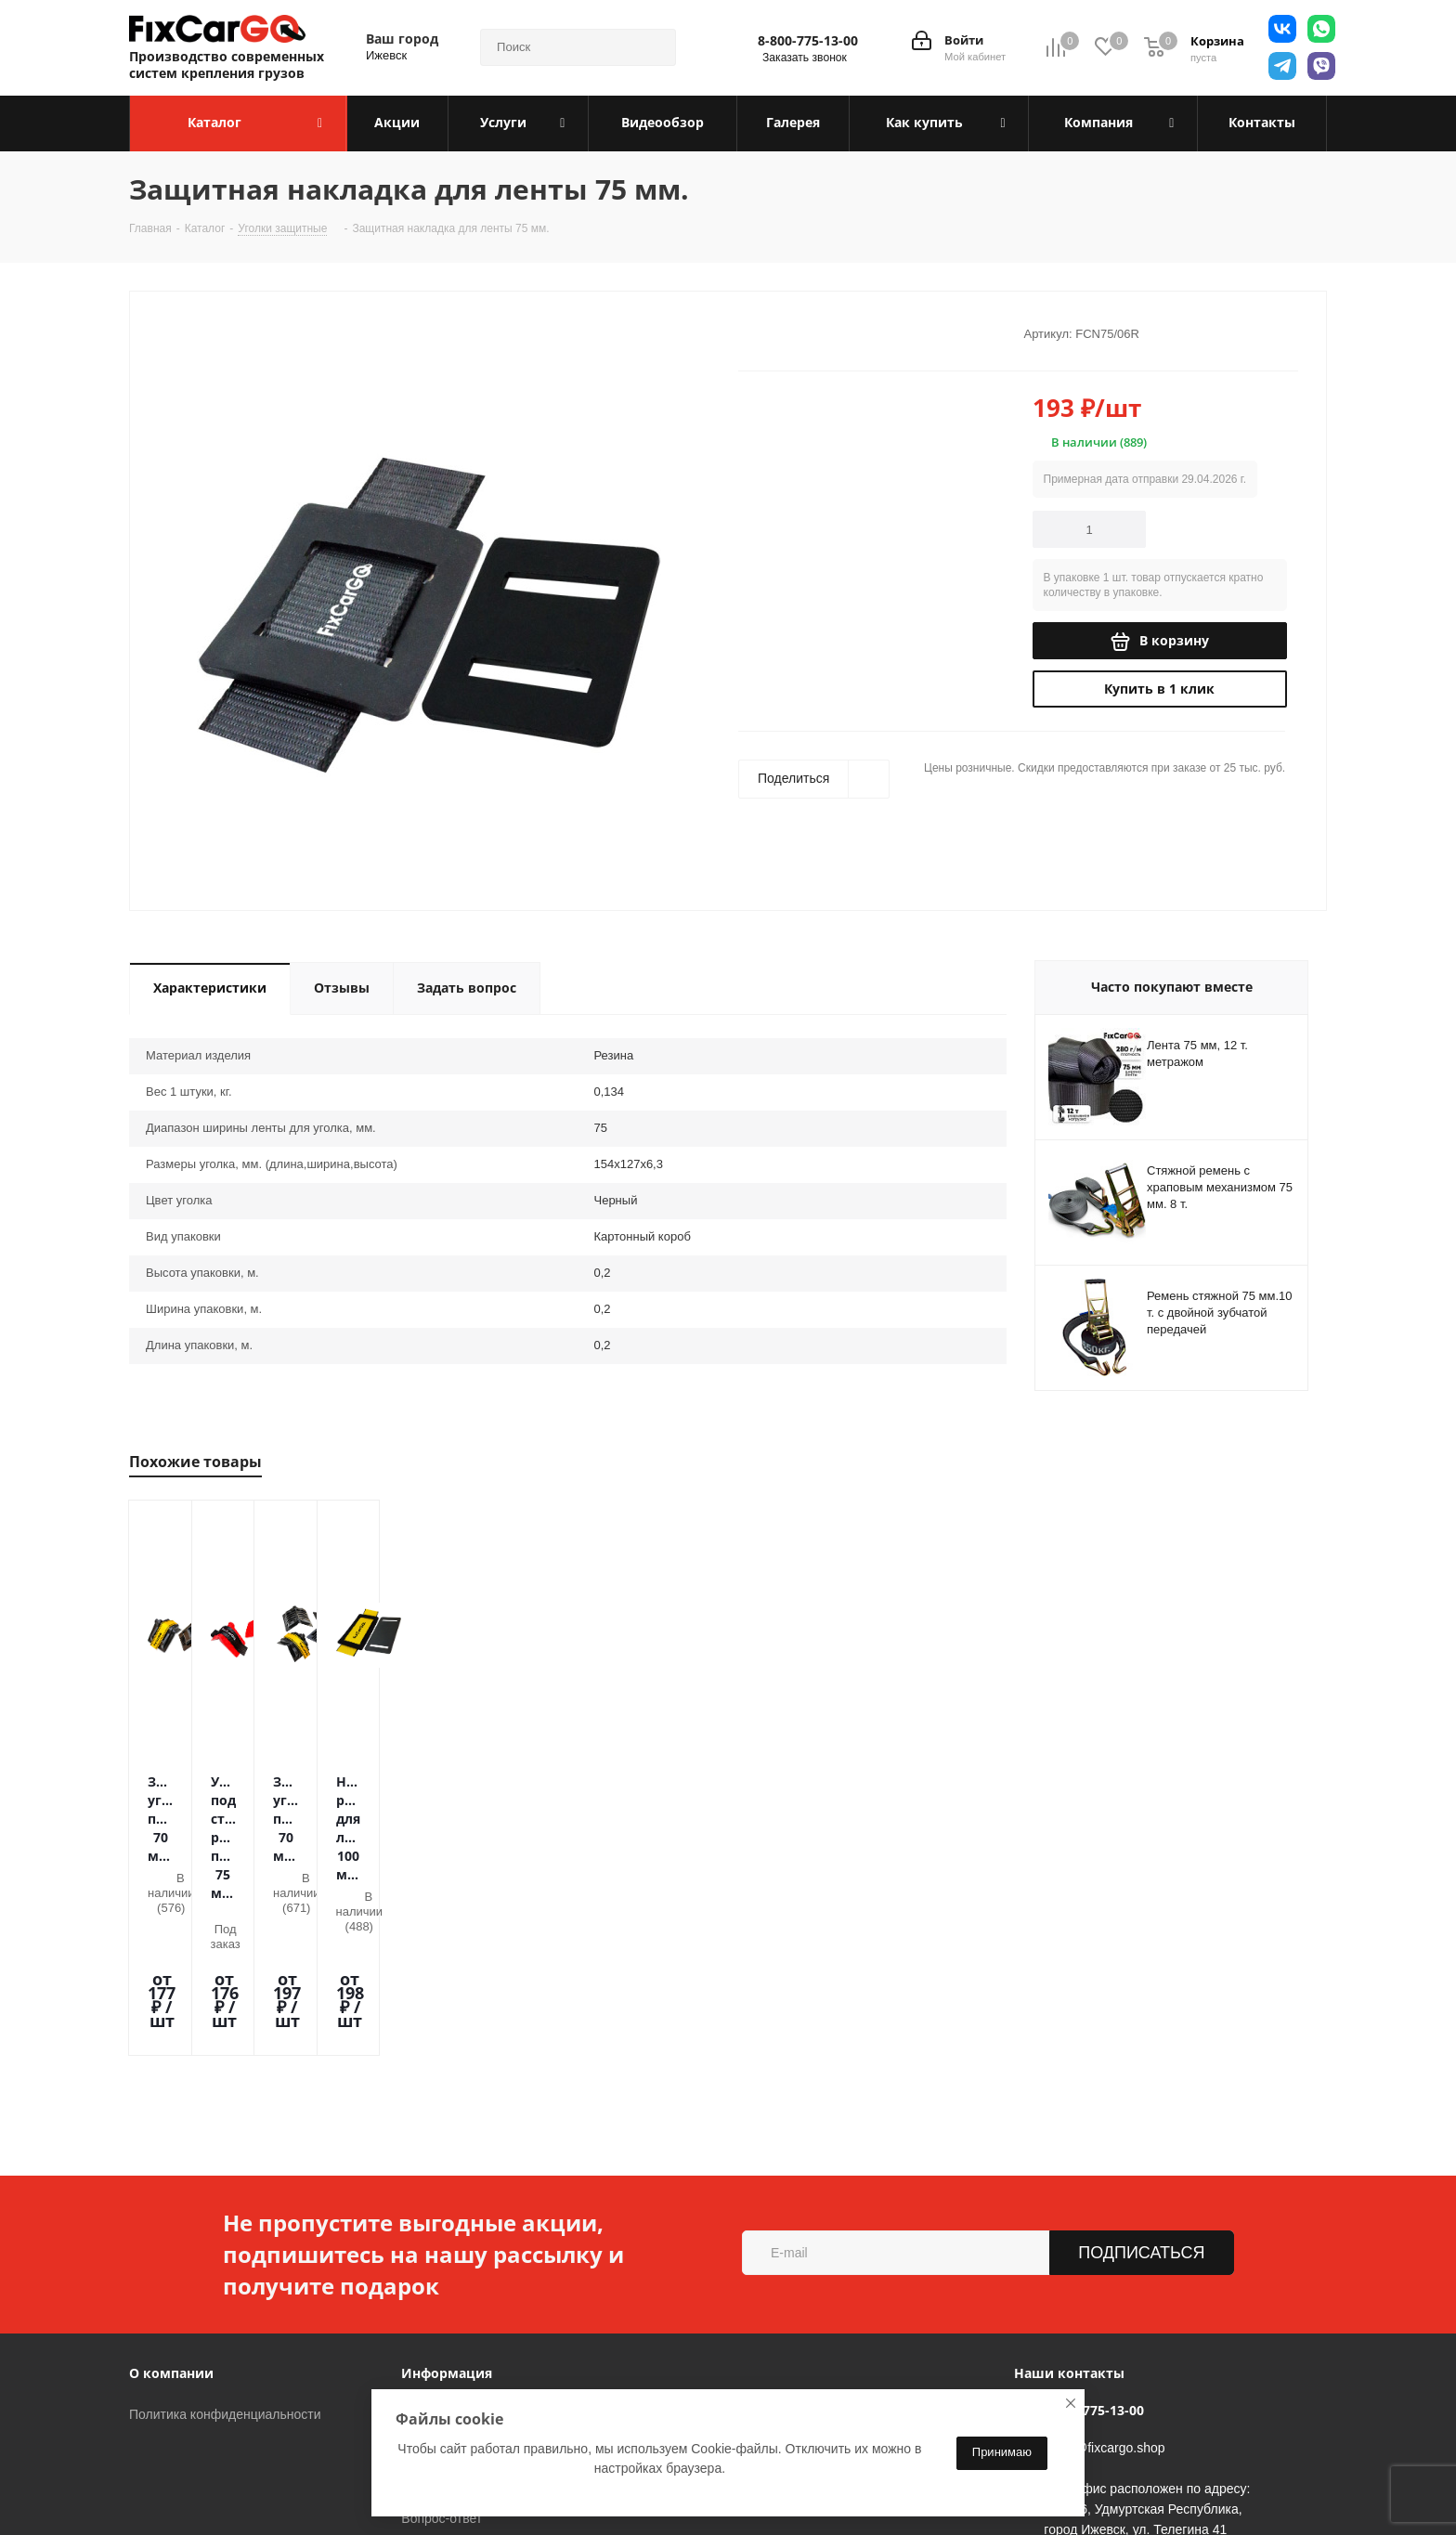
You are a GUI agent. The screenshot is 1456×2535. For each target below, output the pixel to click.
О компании (171, 2209)
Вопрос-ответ (441, 2354)
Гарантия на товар (457, 2302)
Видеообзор (437, 2328)
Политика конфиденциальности (225, 2250)
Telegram (346, 2487)
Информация (446, 2209)
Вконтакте (299, 2487)
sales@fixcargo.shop (1104, 2284)
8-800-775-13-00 (808, 40)
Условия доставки (455, 2276)
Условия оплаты (450, 2250)
